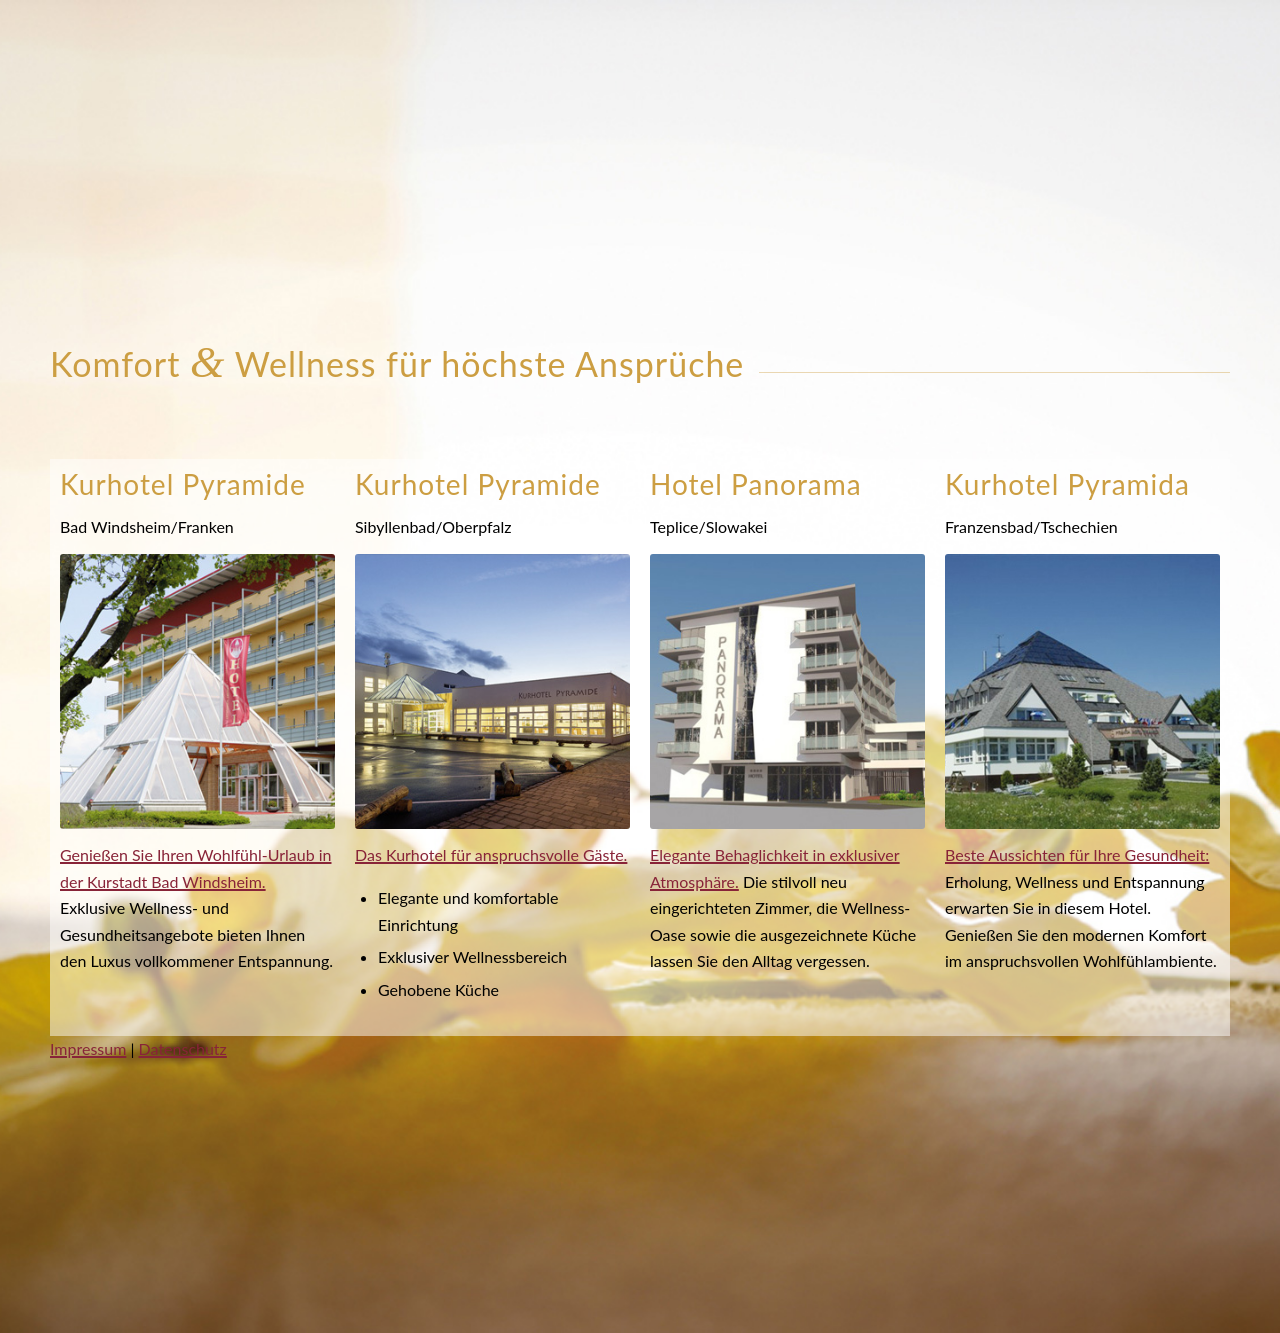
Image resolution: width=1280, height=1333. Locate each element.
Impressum (88, 1048)
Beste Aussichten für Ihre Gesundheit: (1077, 854)
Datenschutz (183, 1048)
